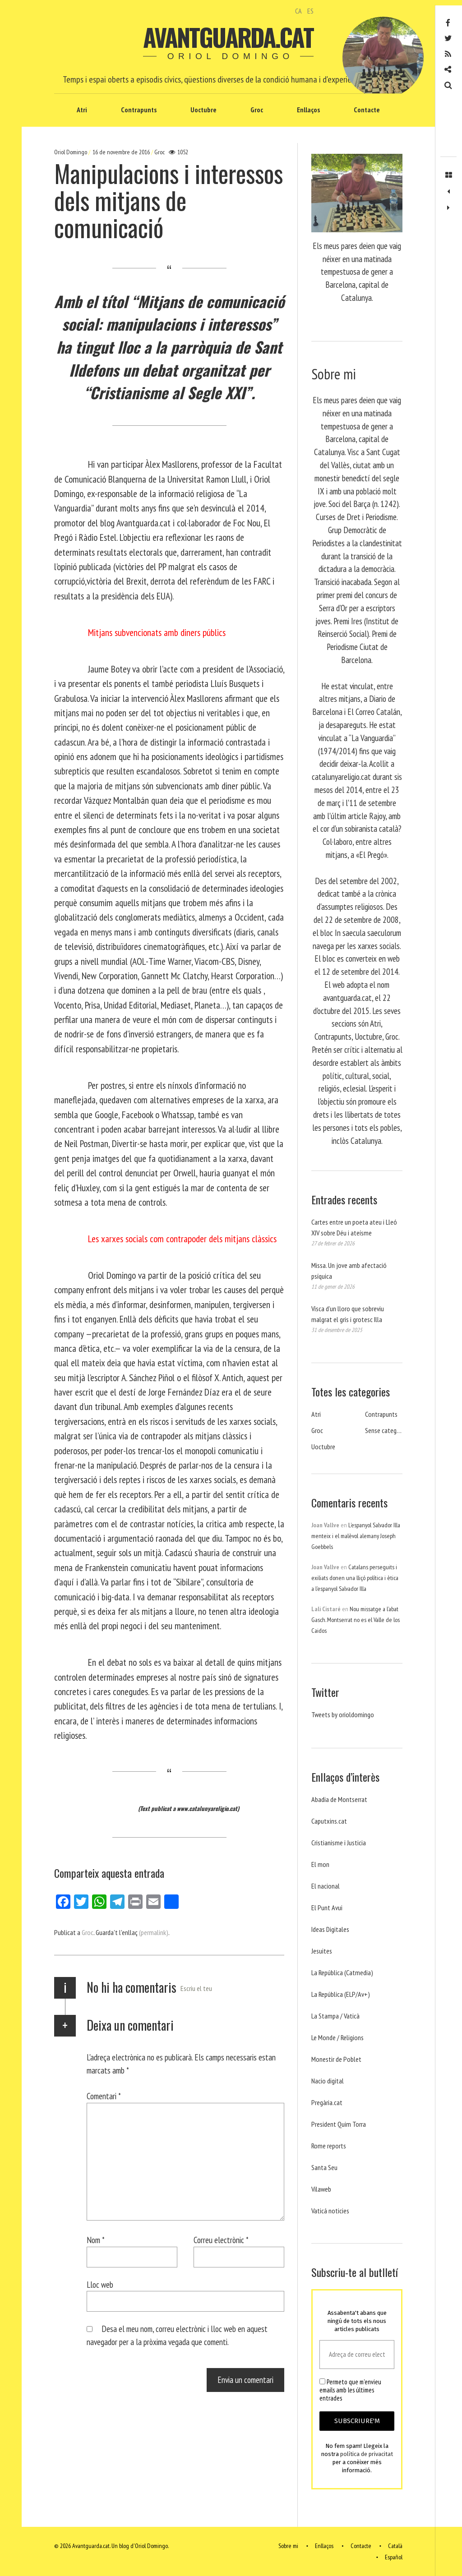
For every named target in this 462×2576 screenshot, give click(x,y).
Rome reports (328, 2145)
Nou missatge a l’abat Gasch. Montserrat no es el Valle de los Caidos (355, 1620)
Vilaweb (321, 2189)
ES (310, 10)
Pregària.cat (326, 2102)
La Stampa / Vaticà (335, 2015)
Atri (82, 109)
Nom (96, 2239)
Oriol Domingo (71, 152)
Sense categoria (386, 1430)
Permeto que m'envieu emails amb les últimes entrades (350, 2390)
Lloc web (100, 2284)
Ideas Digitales (330, 1929)
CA (298, 10)
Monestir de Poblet (336, 2059)
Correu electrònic (221, 2239)
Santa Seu (324, 2167)
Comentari (104, 2095)
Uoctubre (203, 109)
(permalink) (153, 1932)
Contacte (367, 109)
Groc (256, 109)
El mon (320, 1864)
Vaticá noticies (330, 2210)
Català (395, 2546)
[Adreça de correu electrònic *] (356, 2354)
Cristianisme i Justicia (338, 1842)
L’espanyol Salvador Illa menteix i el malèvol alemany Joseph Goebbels (355, 1536)
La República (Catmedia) (342, 1972)
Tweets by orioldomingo (342, 1714)
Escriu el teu (196, 1988)
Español (393, 2557)
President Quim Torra (338, 2124)
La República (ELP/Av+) (340, 1994)
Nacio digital (327, 2080)
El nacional (325, 1885)
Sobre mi (288, 2546)
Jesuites (321, 1950)
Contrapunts (139, 109)
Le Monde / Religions (337, 2037)
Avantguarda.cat (228, 37)
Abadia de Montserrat (339, 1799)
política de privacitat (366, 2454)
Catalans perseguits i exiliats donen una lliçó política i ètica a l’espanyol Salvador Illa (354, 1578)
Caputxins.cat (329, 1820)
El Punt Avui (326, 1907)
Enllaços (308, 109)
